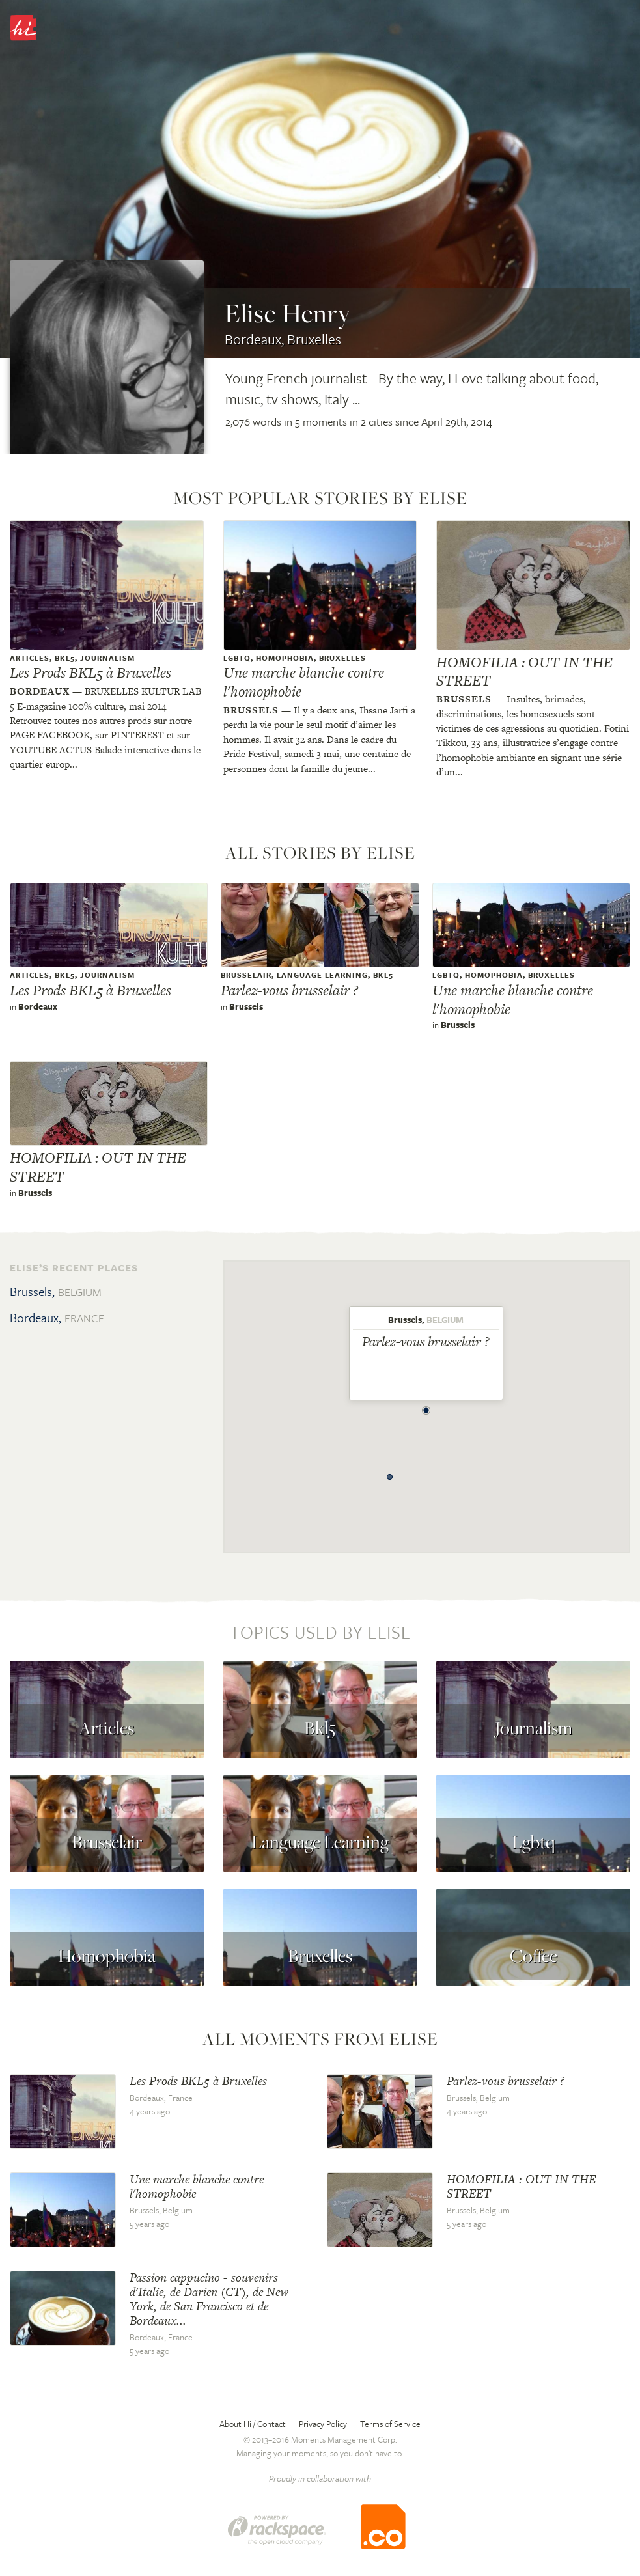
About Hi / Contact (252, 2423)
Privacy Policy (323, 2423)
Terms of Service (390, 2423)
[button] (426, 1407)
